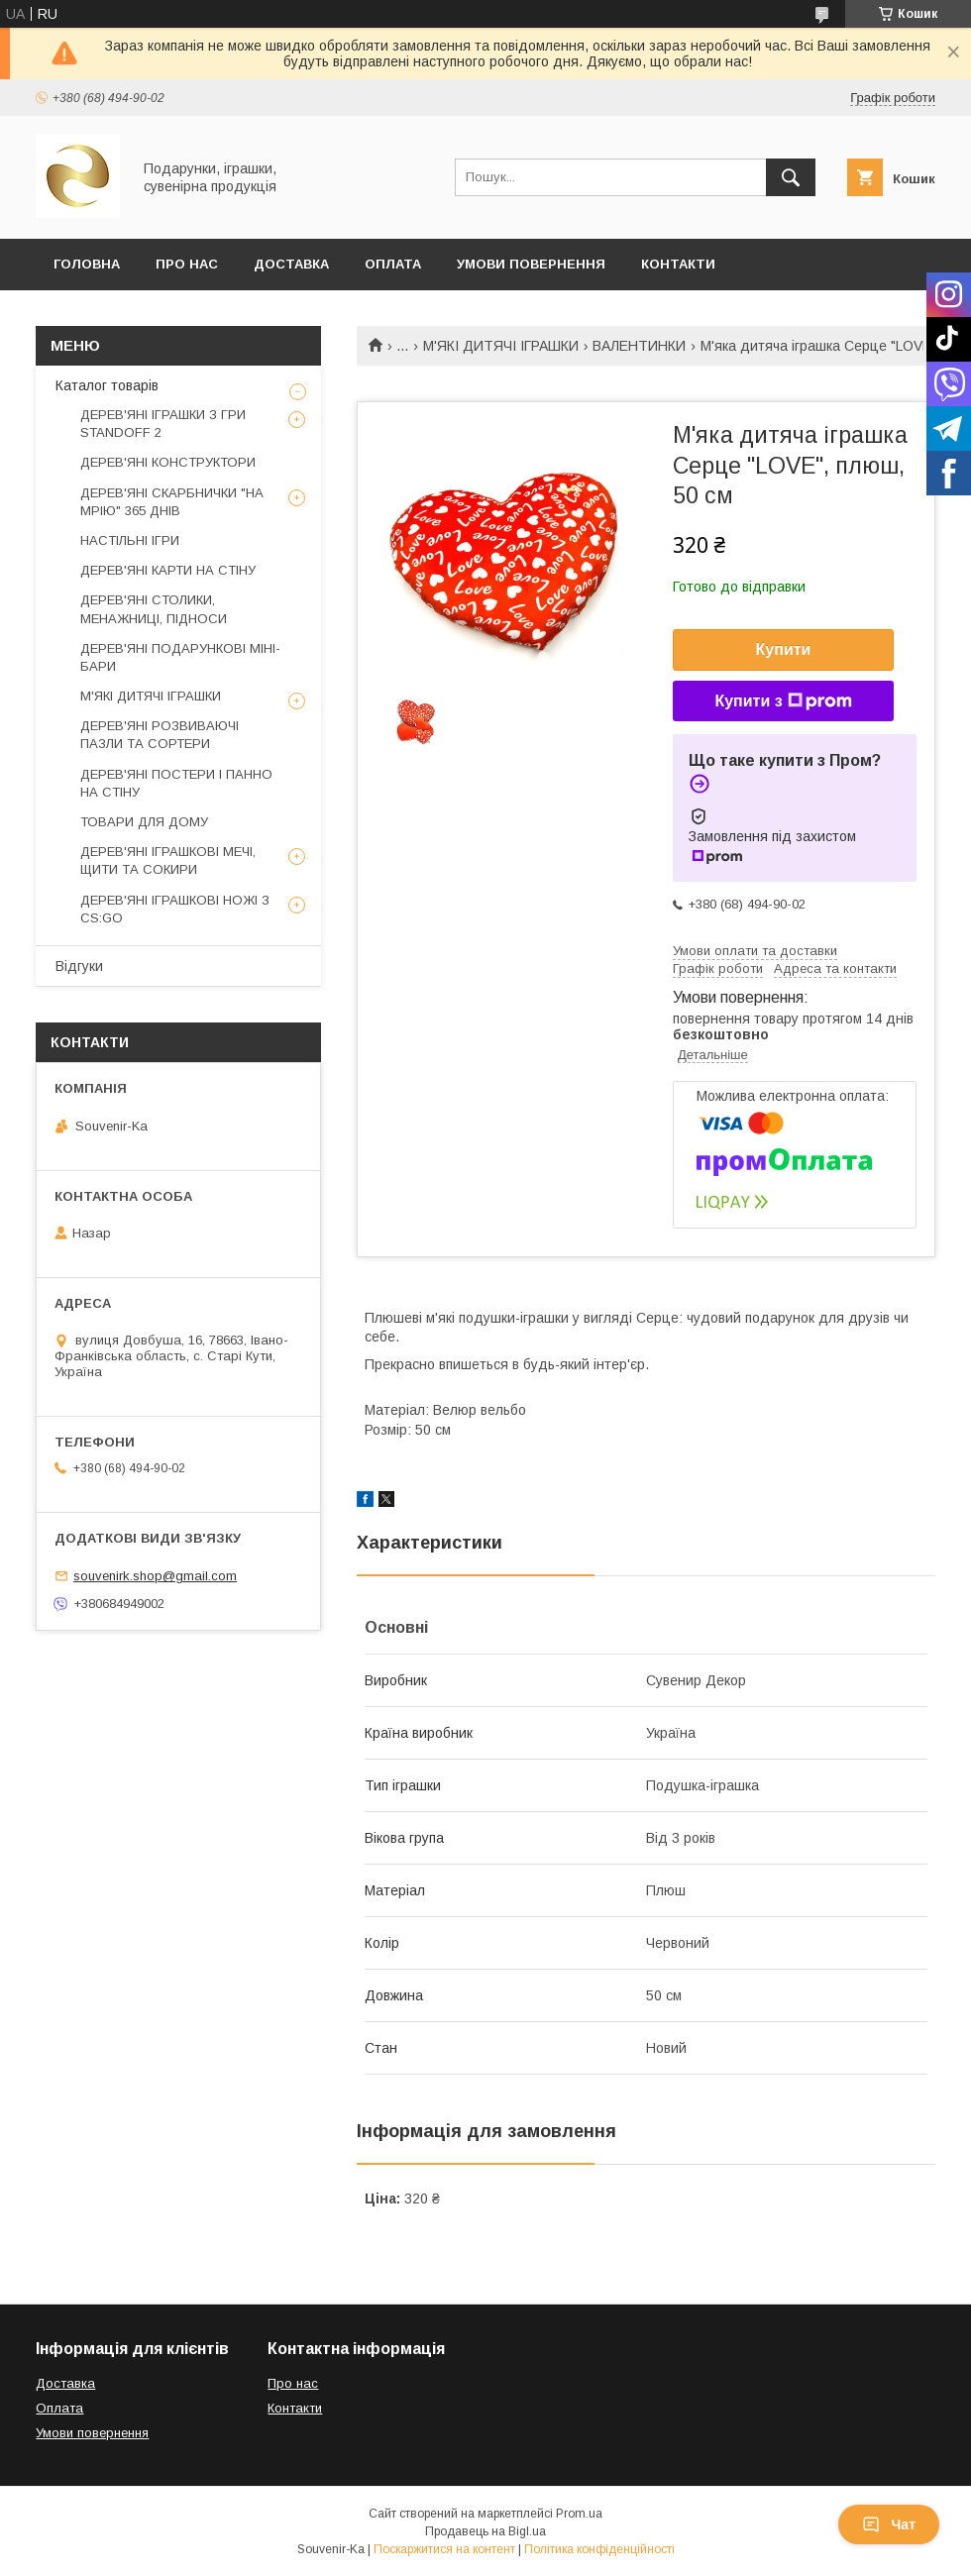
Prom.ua (579, 2514)
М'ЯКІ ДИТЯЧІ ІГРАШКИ (501, 346)
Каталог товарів (107, 385)
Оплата (393, 264)
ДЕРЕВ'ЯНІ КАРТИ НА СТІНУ (168, 570)
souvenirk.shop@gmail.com (155, 1575)
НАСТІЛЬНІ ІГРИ (129, 540)
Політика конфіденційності (599, 2549)
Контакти (678, 264)
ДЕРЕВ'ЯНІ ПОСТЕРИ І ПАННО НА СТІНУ (176, 783)
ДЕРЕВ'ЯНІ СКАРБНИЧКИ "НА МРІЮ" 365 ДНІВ (172, 501)
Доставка (291, 264)
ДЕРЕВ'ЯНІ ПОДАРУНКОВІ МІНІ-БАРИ (180, 657)
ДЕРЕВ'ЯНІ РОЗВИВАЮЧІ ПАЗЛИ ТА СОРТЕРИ (159, 734)
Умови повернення (531, 264)
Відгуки (79, 966)
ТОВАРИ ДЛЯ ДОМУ (144, 821)
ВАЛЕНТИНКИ (639, 346)
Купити (783, 649)
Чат (889, 2524)
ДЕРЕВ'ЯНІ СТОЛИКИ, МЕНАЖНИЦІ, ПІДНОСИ (153, 608)
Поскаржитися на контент (444, 2549)
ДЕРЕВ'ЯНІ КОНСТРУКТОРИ (168, 462)
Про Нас (187, 264)
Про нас (293, 2383)
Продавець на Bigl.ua (485, 2531)
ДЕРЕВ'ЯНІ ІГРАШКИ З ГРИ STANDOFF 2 (163, 423)
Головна (87, 264)
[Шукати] (790, 177)
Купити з (782, 701)
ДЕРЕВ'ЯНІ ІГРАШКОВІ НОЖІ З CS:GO (175, 909)
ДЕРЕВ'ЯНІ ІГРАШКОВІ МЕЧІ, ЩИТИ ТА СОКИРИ (168, 860)
